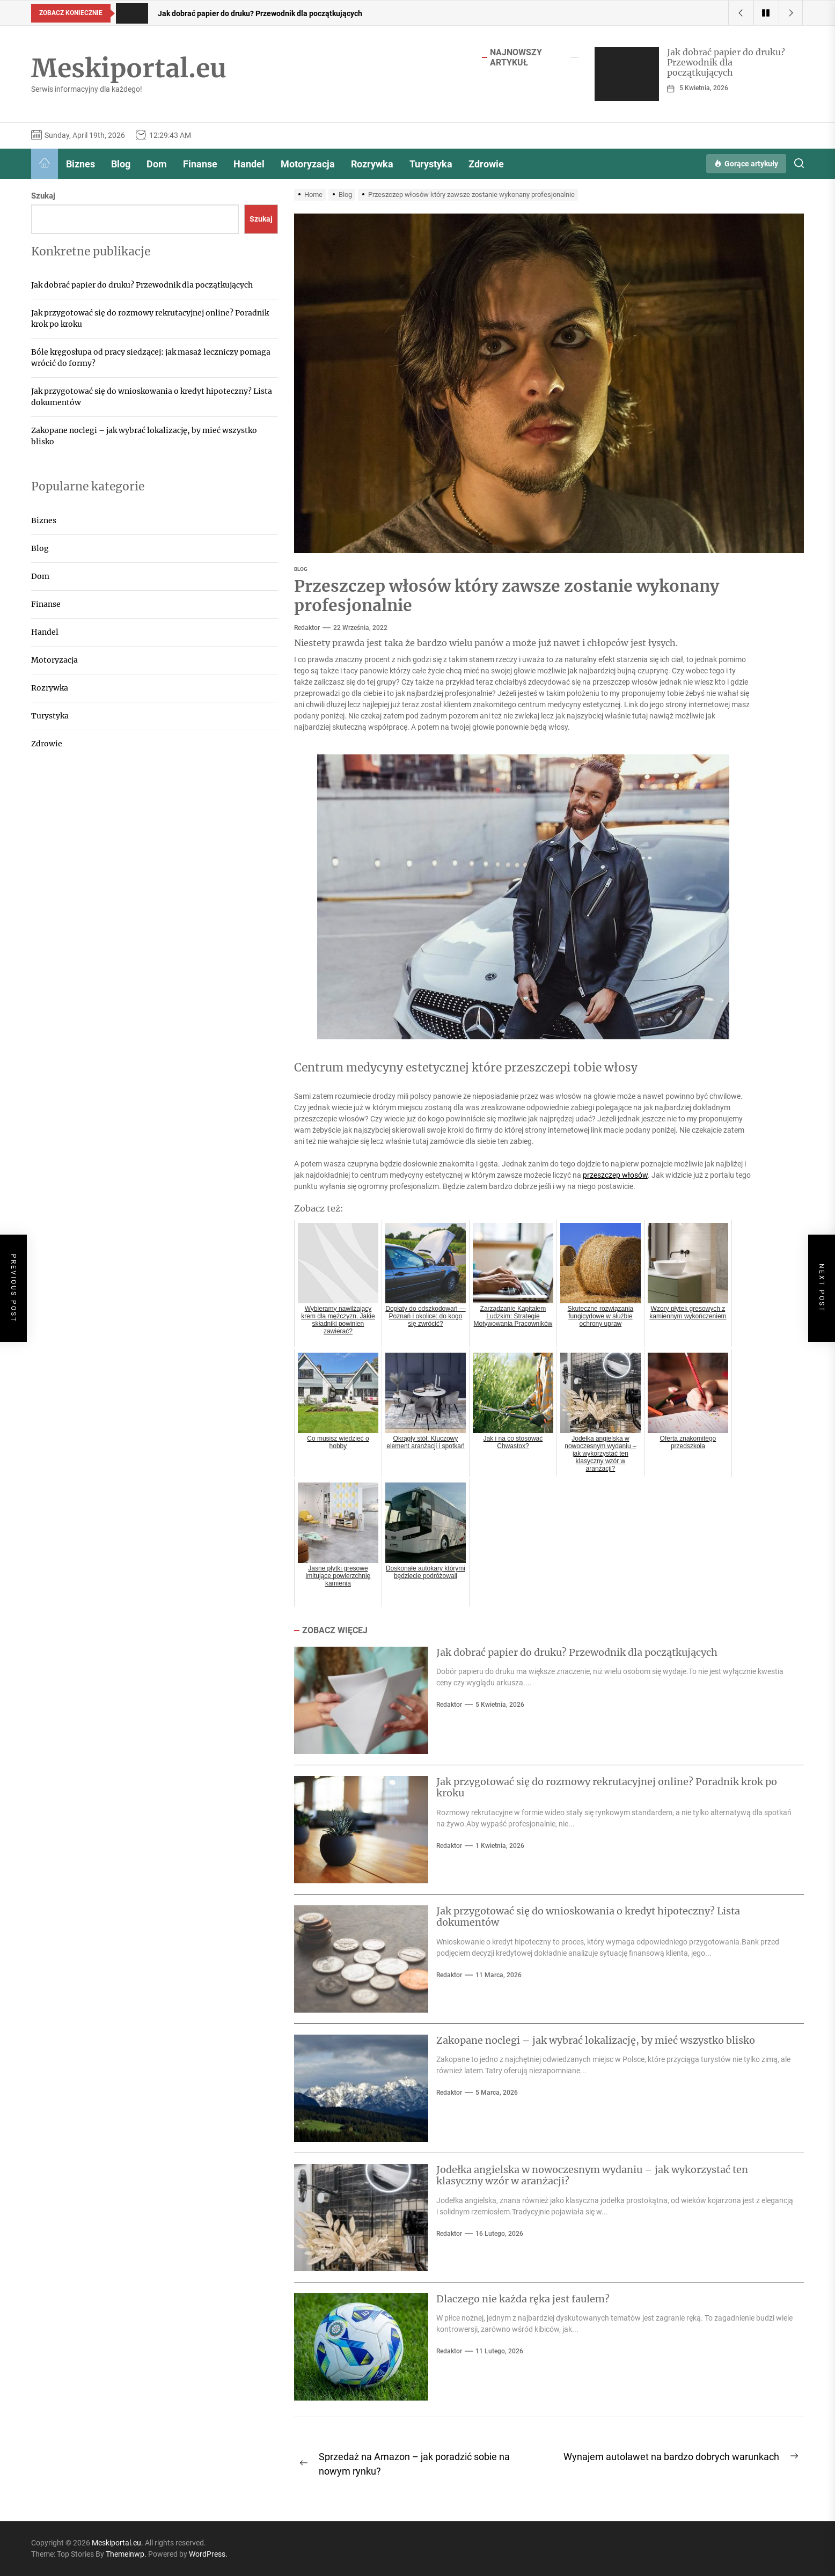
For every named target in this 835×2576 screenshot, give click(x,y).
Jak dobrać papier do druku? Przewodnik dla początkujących (726, 62)
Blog (120, 164)
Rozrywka (372, 164)
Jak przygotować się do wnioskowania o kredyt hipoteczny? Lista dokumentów (588, 1917)
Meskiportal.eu (128, 68)
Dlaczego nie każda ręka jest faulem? (523, 2299)
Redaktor (307, 628)
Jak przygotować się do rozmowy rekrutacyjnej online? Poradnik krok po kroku (606, 1787)
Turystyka (430, 164)
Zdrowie (486, 164)
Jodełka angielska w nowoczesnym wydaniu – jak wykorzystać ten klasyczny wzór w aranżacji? (592, 2175)
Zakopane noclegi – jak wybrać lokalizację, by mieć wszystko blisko (595, 2040)
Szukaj (43, 196)
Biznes (80, 164)
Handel (249, 164)
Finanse (200, 164)
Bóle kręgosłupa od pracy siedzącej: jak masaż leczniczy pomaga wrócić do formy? (150, 357)
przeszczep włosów (615, 1175)
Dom (157, 164)
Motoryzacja (308, 164)
